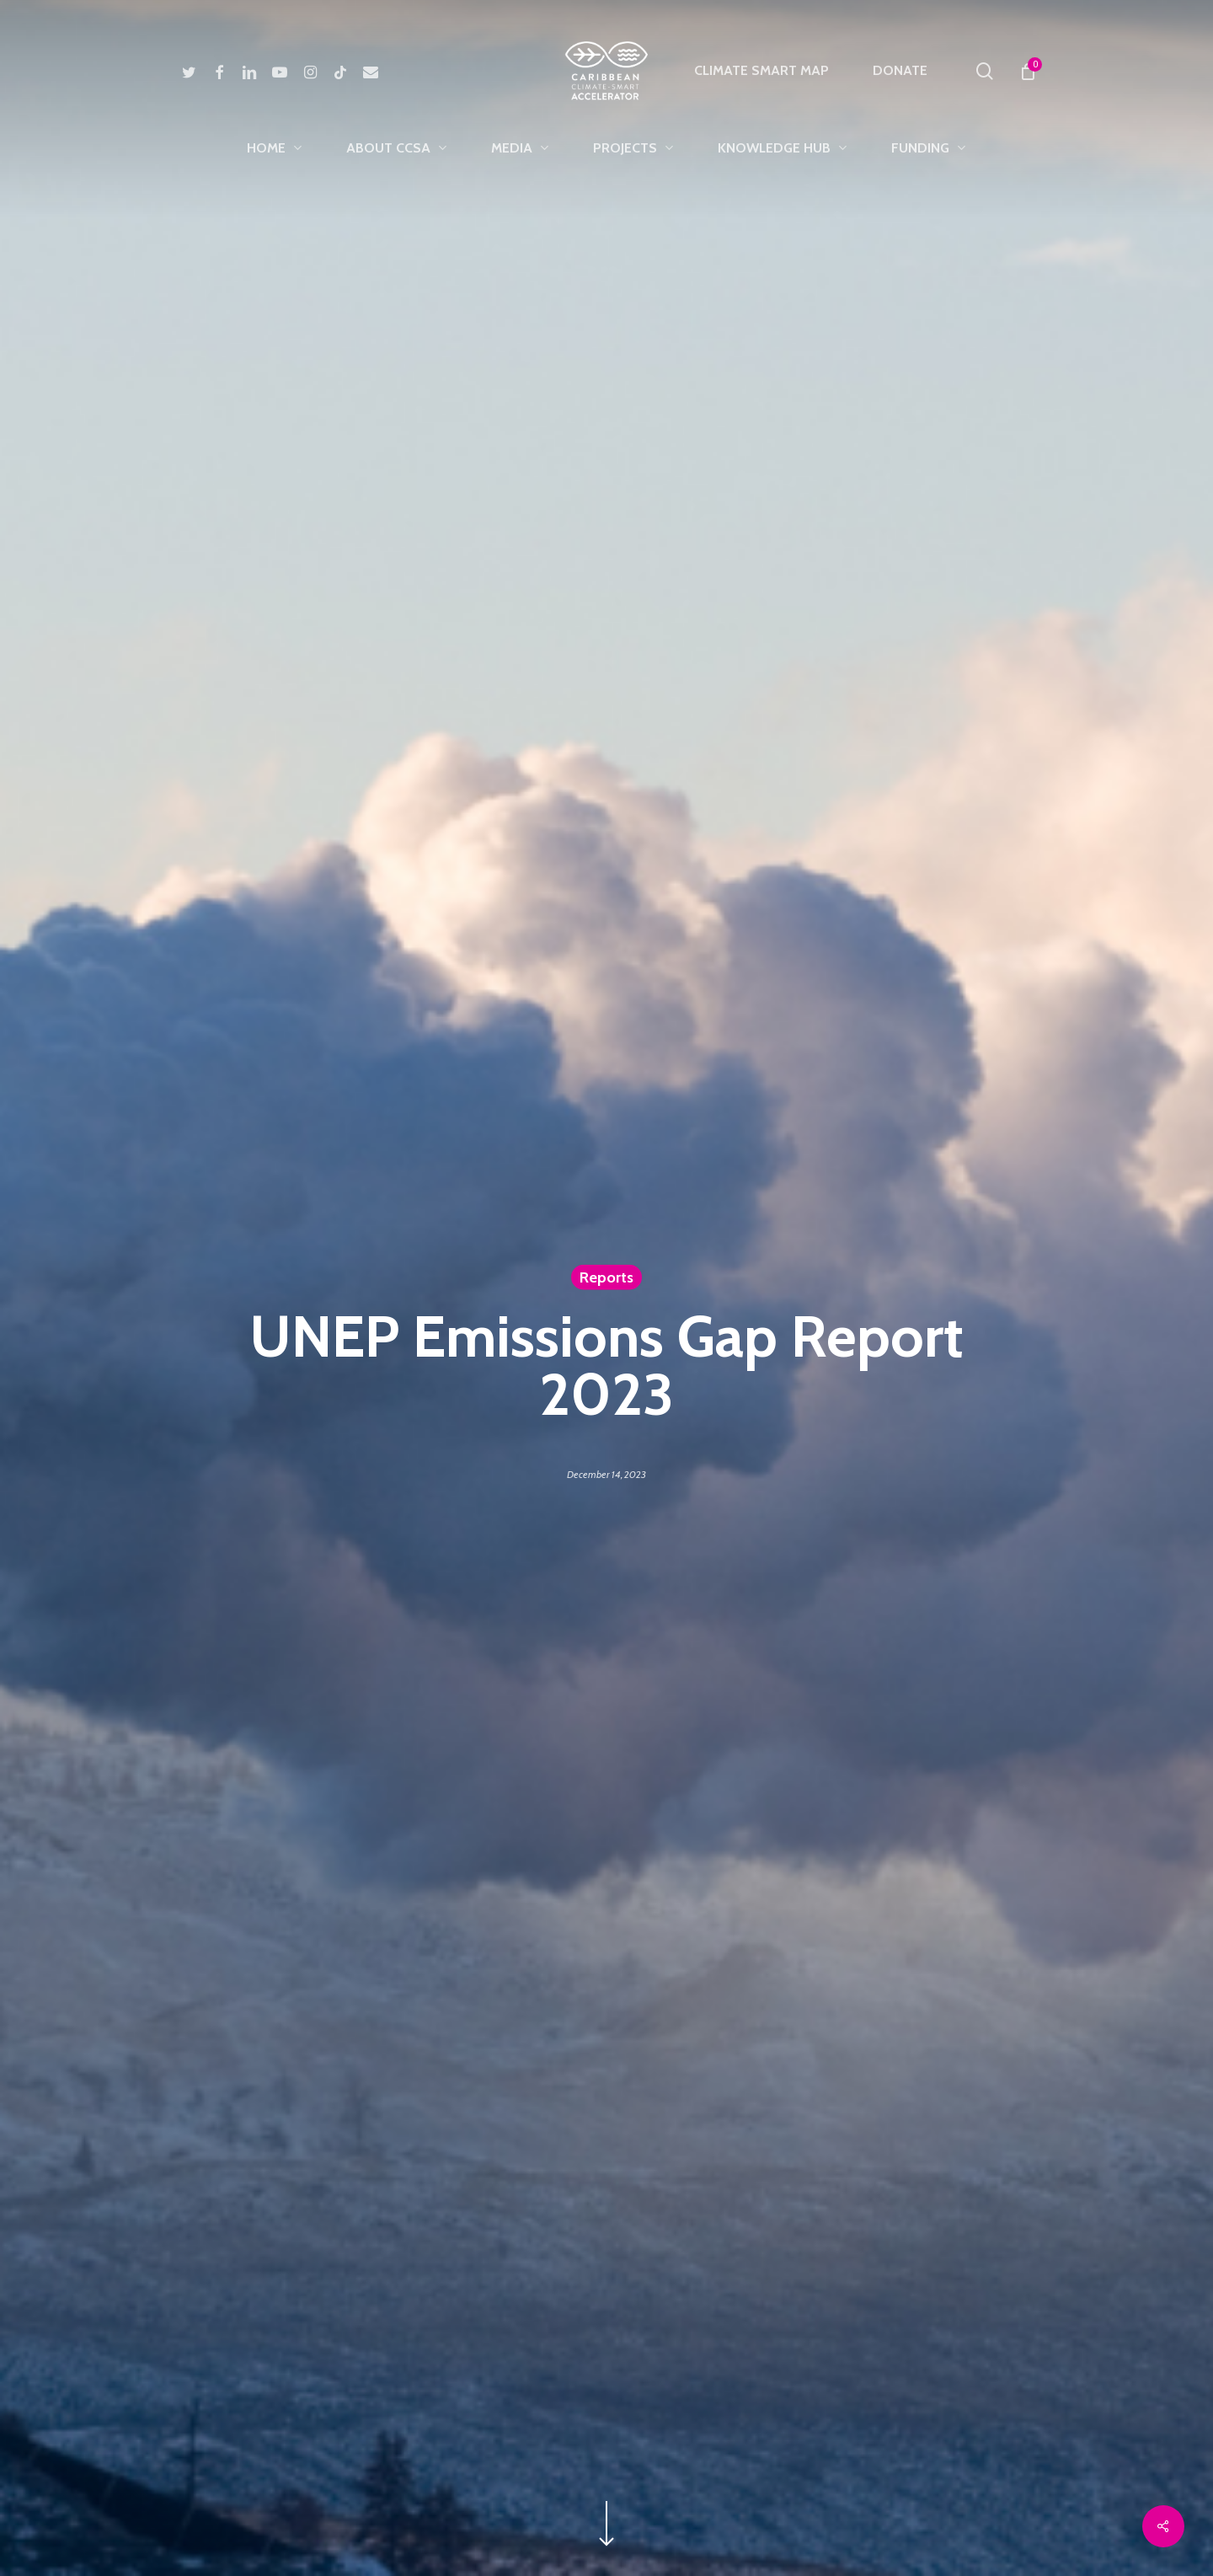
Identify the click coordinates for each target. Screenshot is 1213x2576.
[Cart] (1027, 70)
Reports (606, 1276)
